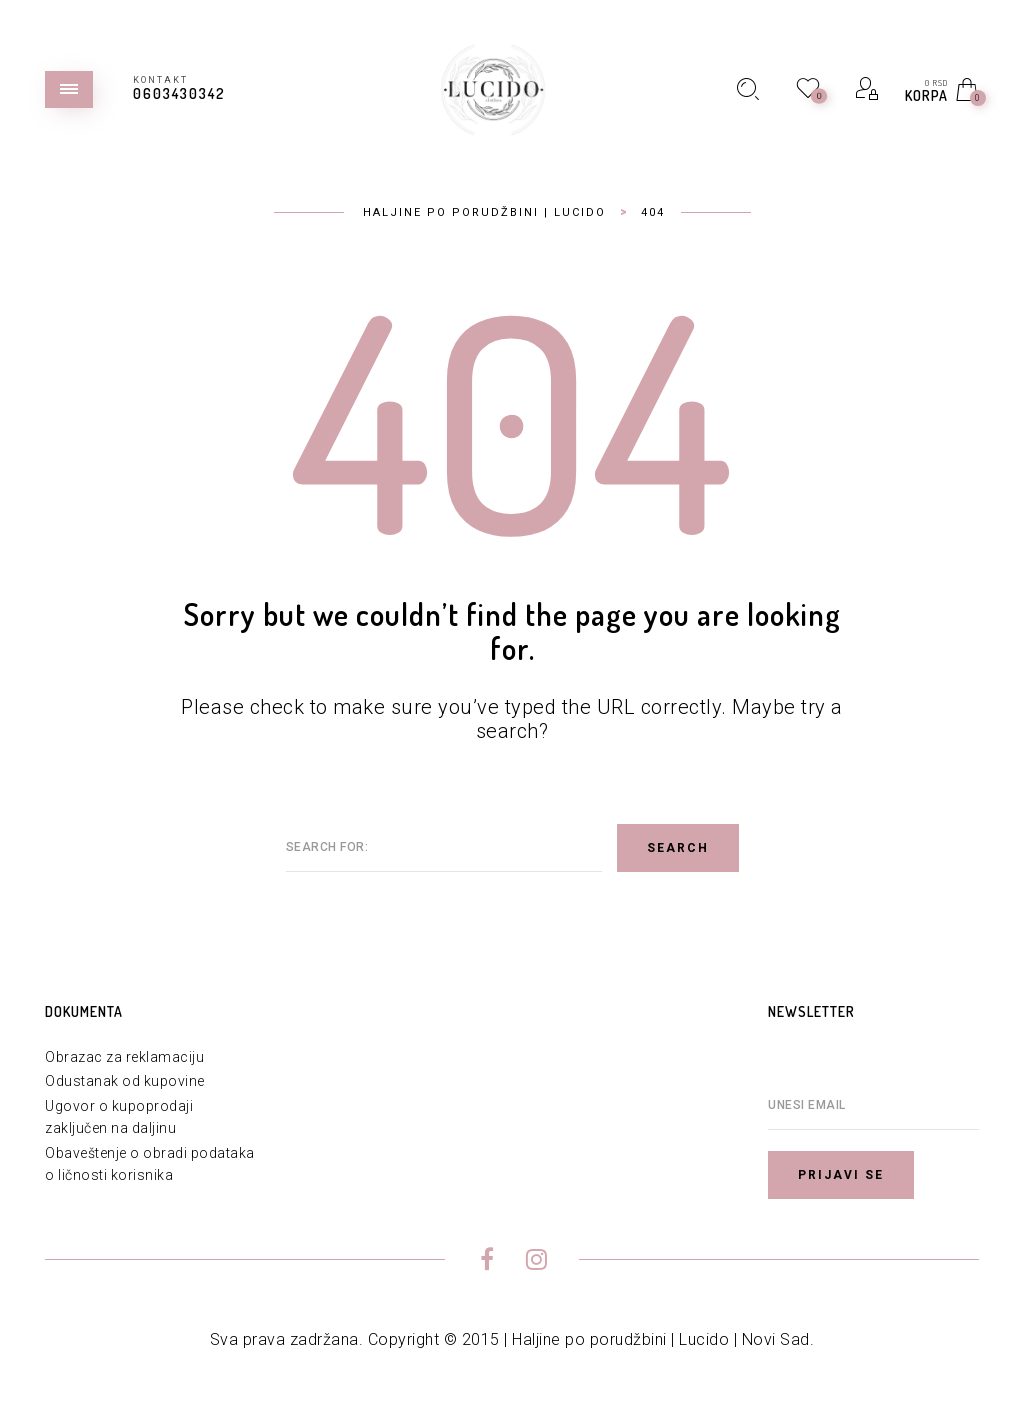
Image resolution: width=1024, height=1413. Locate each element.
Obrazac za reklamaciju (124, 1057)
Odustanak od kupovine (125, 1081)
